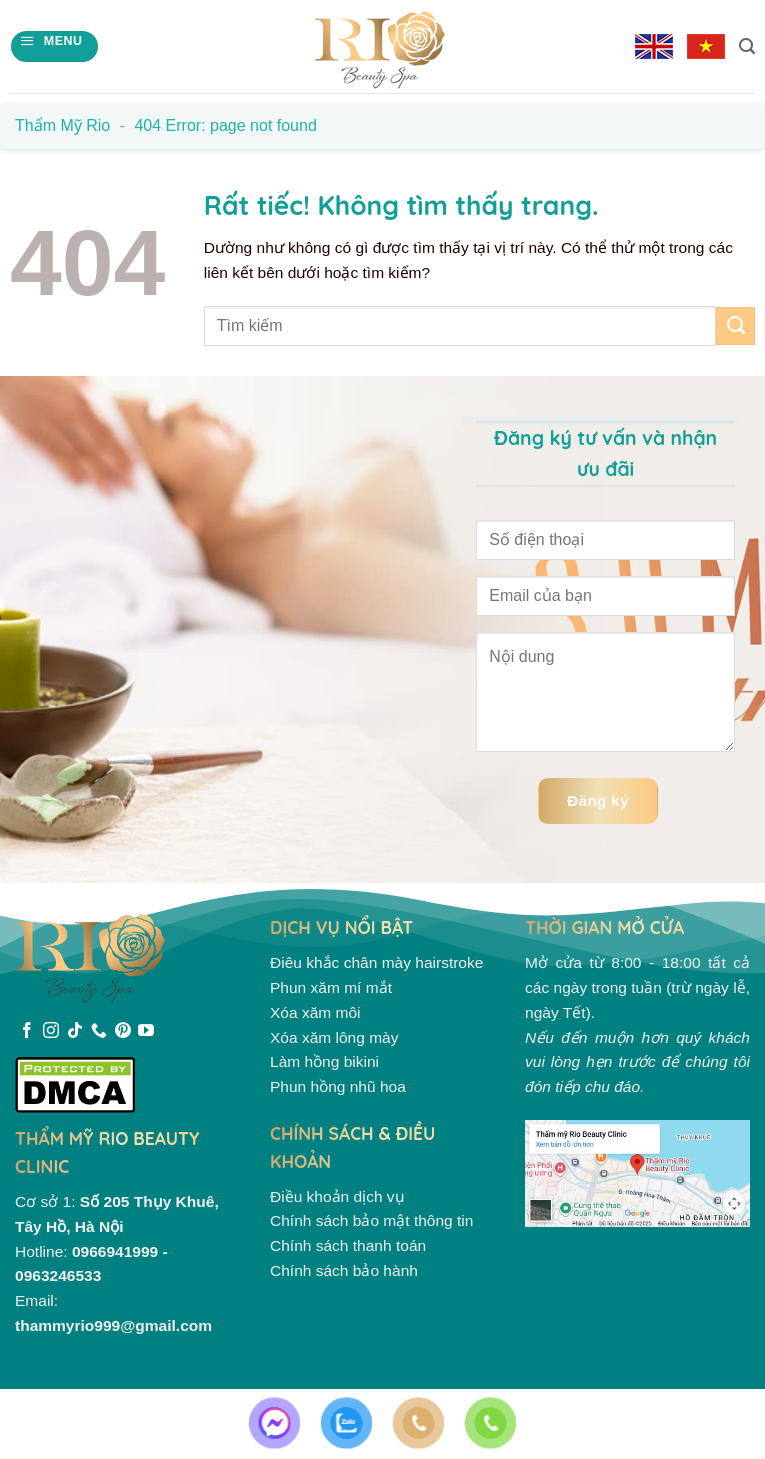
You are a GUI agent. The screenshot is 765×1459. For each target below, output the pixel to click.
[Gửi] (735, 326)
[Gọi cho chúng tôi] (99, 1031)
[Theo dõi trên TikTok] (75, 1031)
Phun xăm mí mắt (331, 987)
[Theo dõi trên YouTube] (146, 1031)
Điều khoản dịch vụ (337, 1196)
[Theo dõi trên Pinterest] (123, 1031)
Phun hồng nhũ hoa (338, 1086)
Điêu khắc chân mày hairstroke (376, 962)
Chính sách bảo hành (344, 1270)
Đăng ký (598, 800)
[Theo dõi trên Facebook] (27, 1031)
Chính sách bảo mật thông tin (371, 1220)
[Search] (747, 46)
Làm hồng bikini (324, 1061)
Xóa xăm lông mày (334, 1037)
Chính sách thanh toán (348, 1245)
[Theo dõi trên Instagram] (51, 1031)
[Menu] (54, 46)
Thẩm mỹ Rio (62, 125)
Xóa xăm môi (315, 1012)
